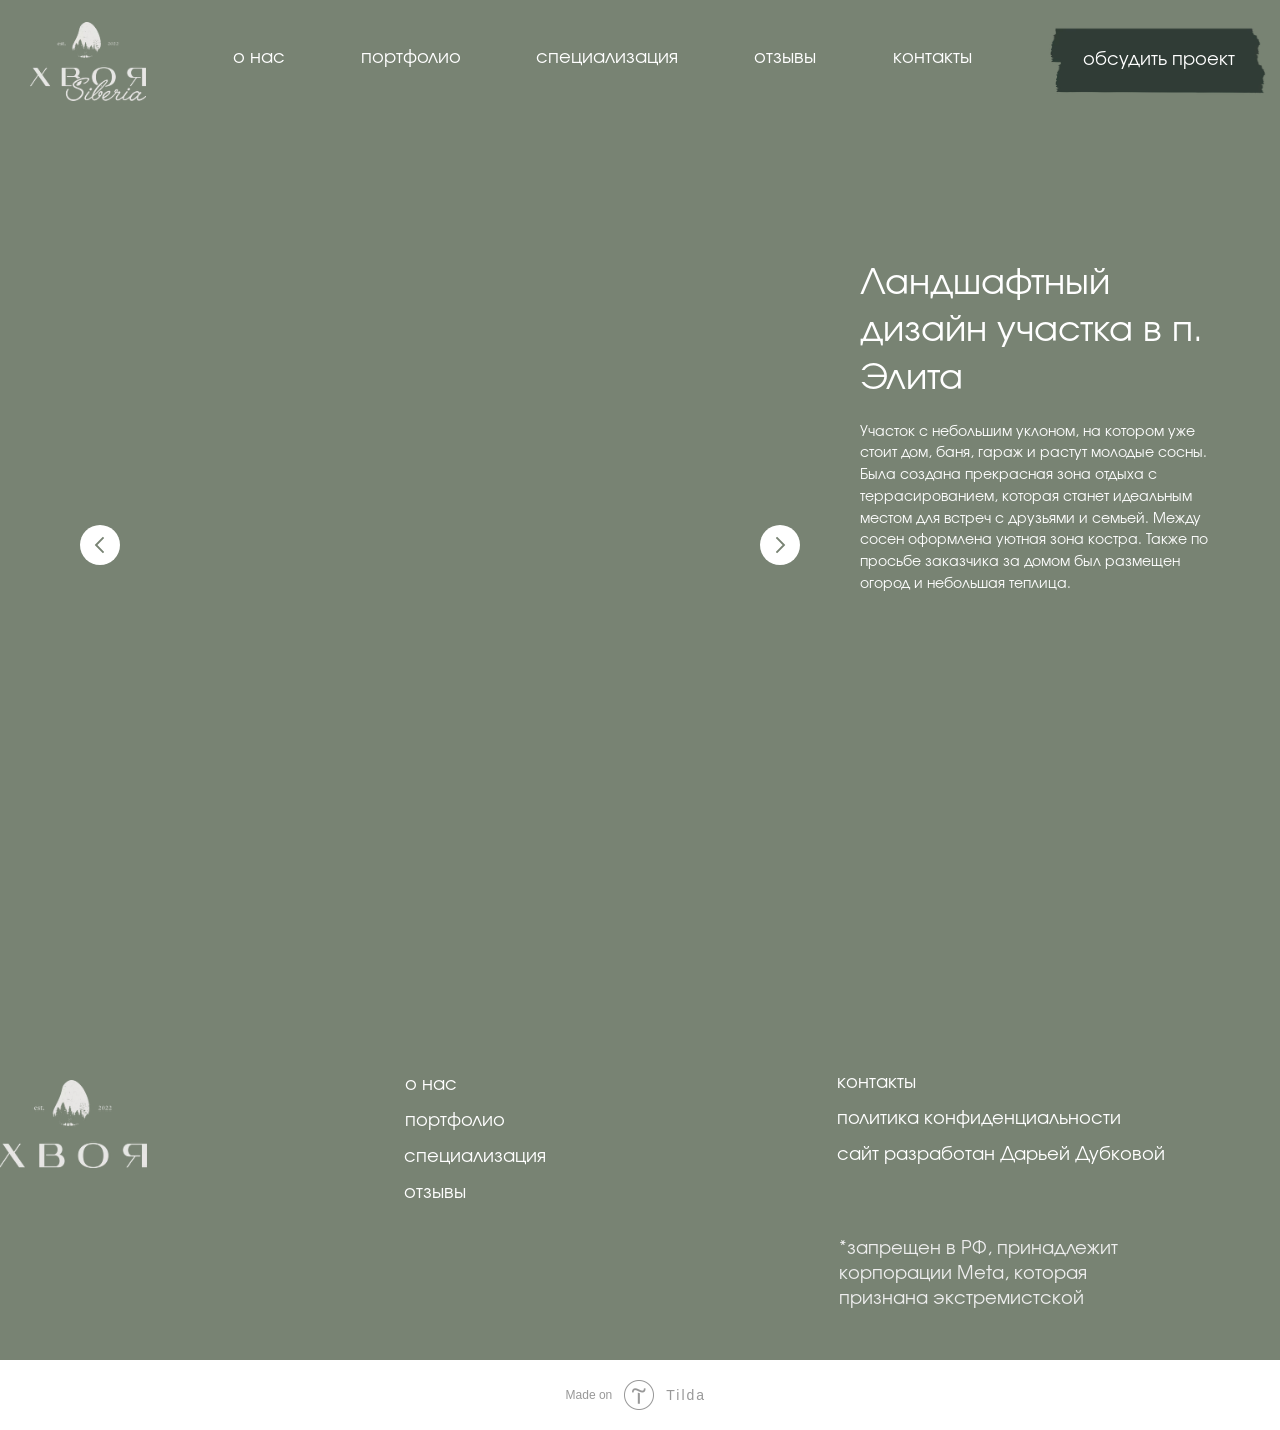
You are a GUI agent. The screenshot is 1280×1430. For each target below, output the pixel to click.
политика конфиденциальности (979, 1119)
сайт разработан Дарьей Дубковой (1001, 1155)
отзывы (785, 58)
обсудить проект (1159, 60)
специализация (607, 58)
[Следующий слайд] (780, 545)
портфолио (411, 58)
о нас (259, 58)
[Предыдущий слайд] (100, 545)
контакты (932, 58)
